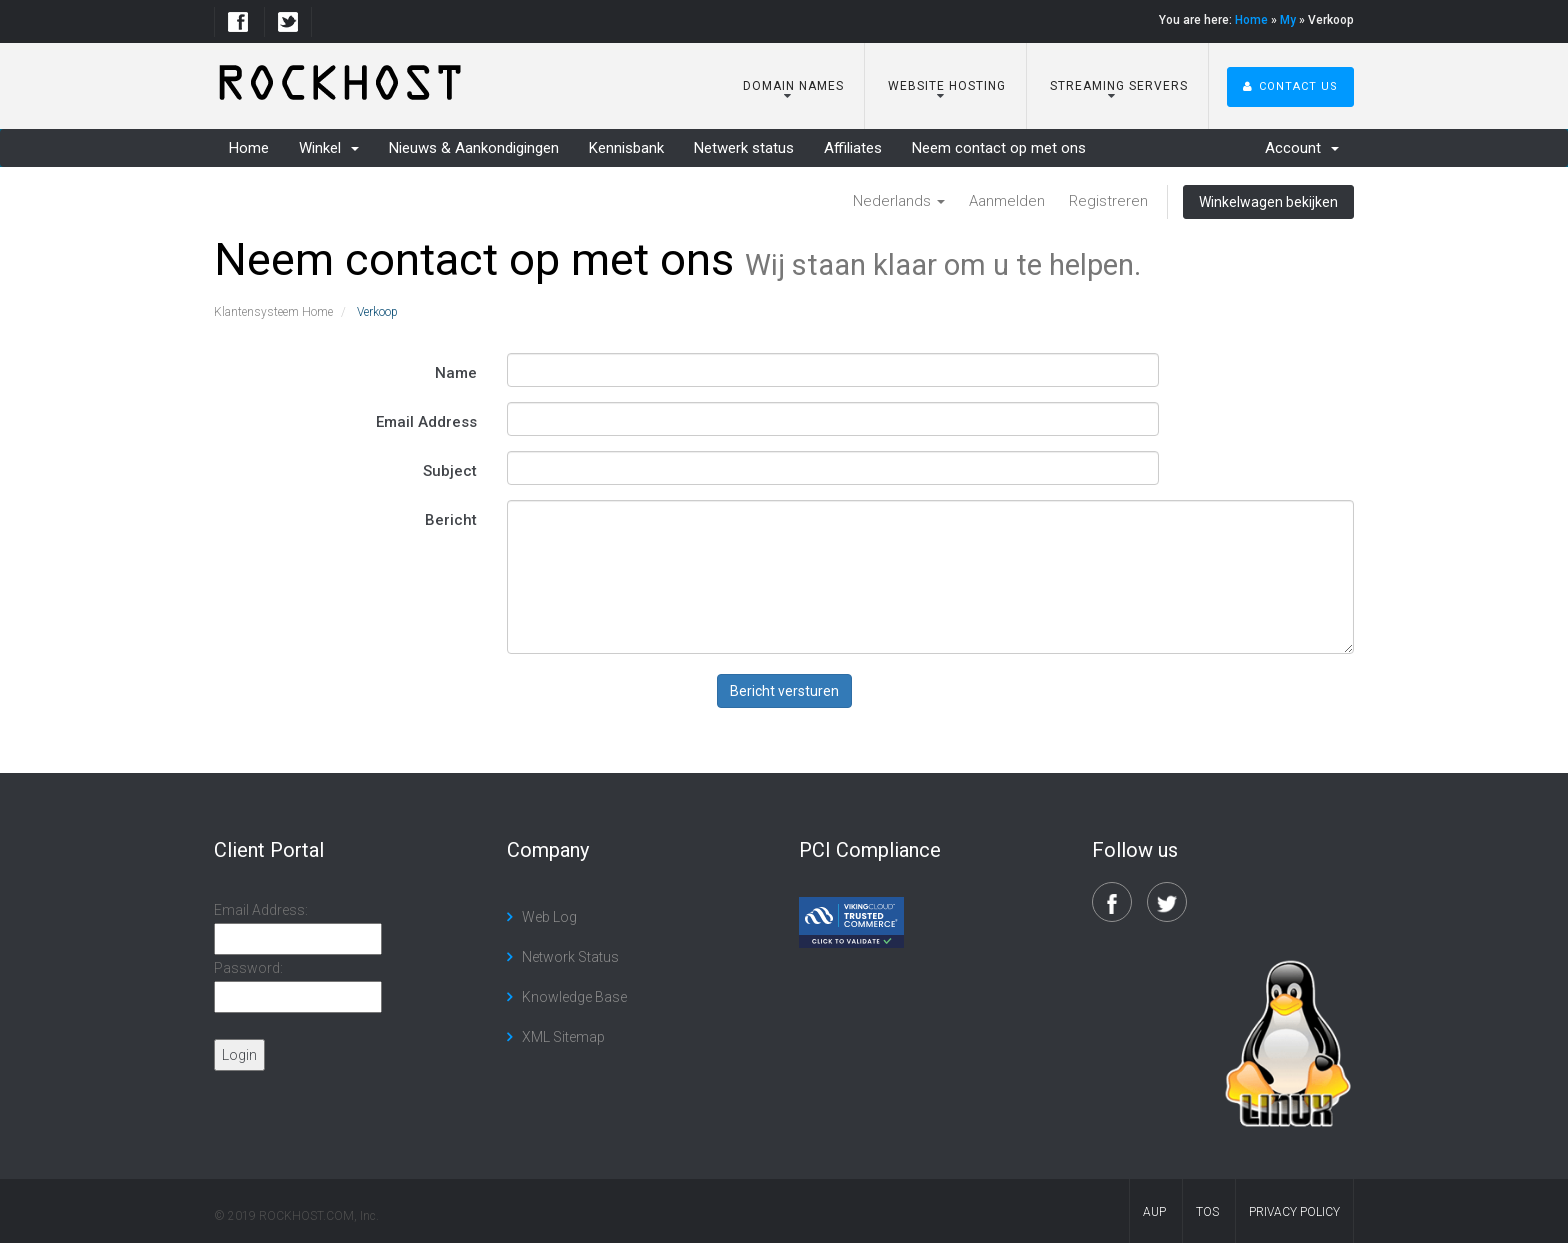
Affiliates (853, 148)
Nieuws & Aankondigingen (474, 148)
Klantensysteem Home (273, 312)
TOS (1207, 1212)
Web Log (549, 917)
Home (1251, 20)
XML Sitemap (563, 1037)
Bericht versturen (784, 691)
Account (1302, 148)
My (1288, 20)
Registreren (1108, 201)
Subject (450, 471)
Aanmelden (1007, 201)
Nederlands (899, 201)
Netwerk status (744, 148)
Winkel (329, 148)
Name (456, 373)
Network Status (570, 957)
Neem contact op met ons (999, 148)
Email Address (426, 422)
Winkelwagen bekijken (1268, 202)
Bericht (451, 520)
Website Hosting (945, 86)
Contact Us (1290, 86)
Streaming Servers (1117, 86)
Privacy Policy (1294, 1212)
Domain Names (791, 86)
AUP (1154, 1212)
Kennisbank (626, 148)
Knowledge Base (574, 997)
